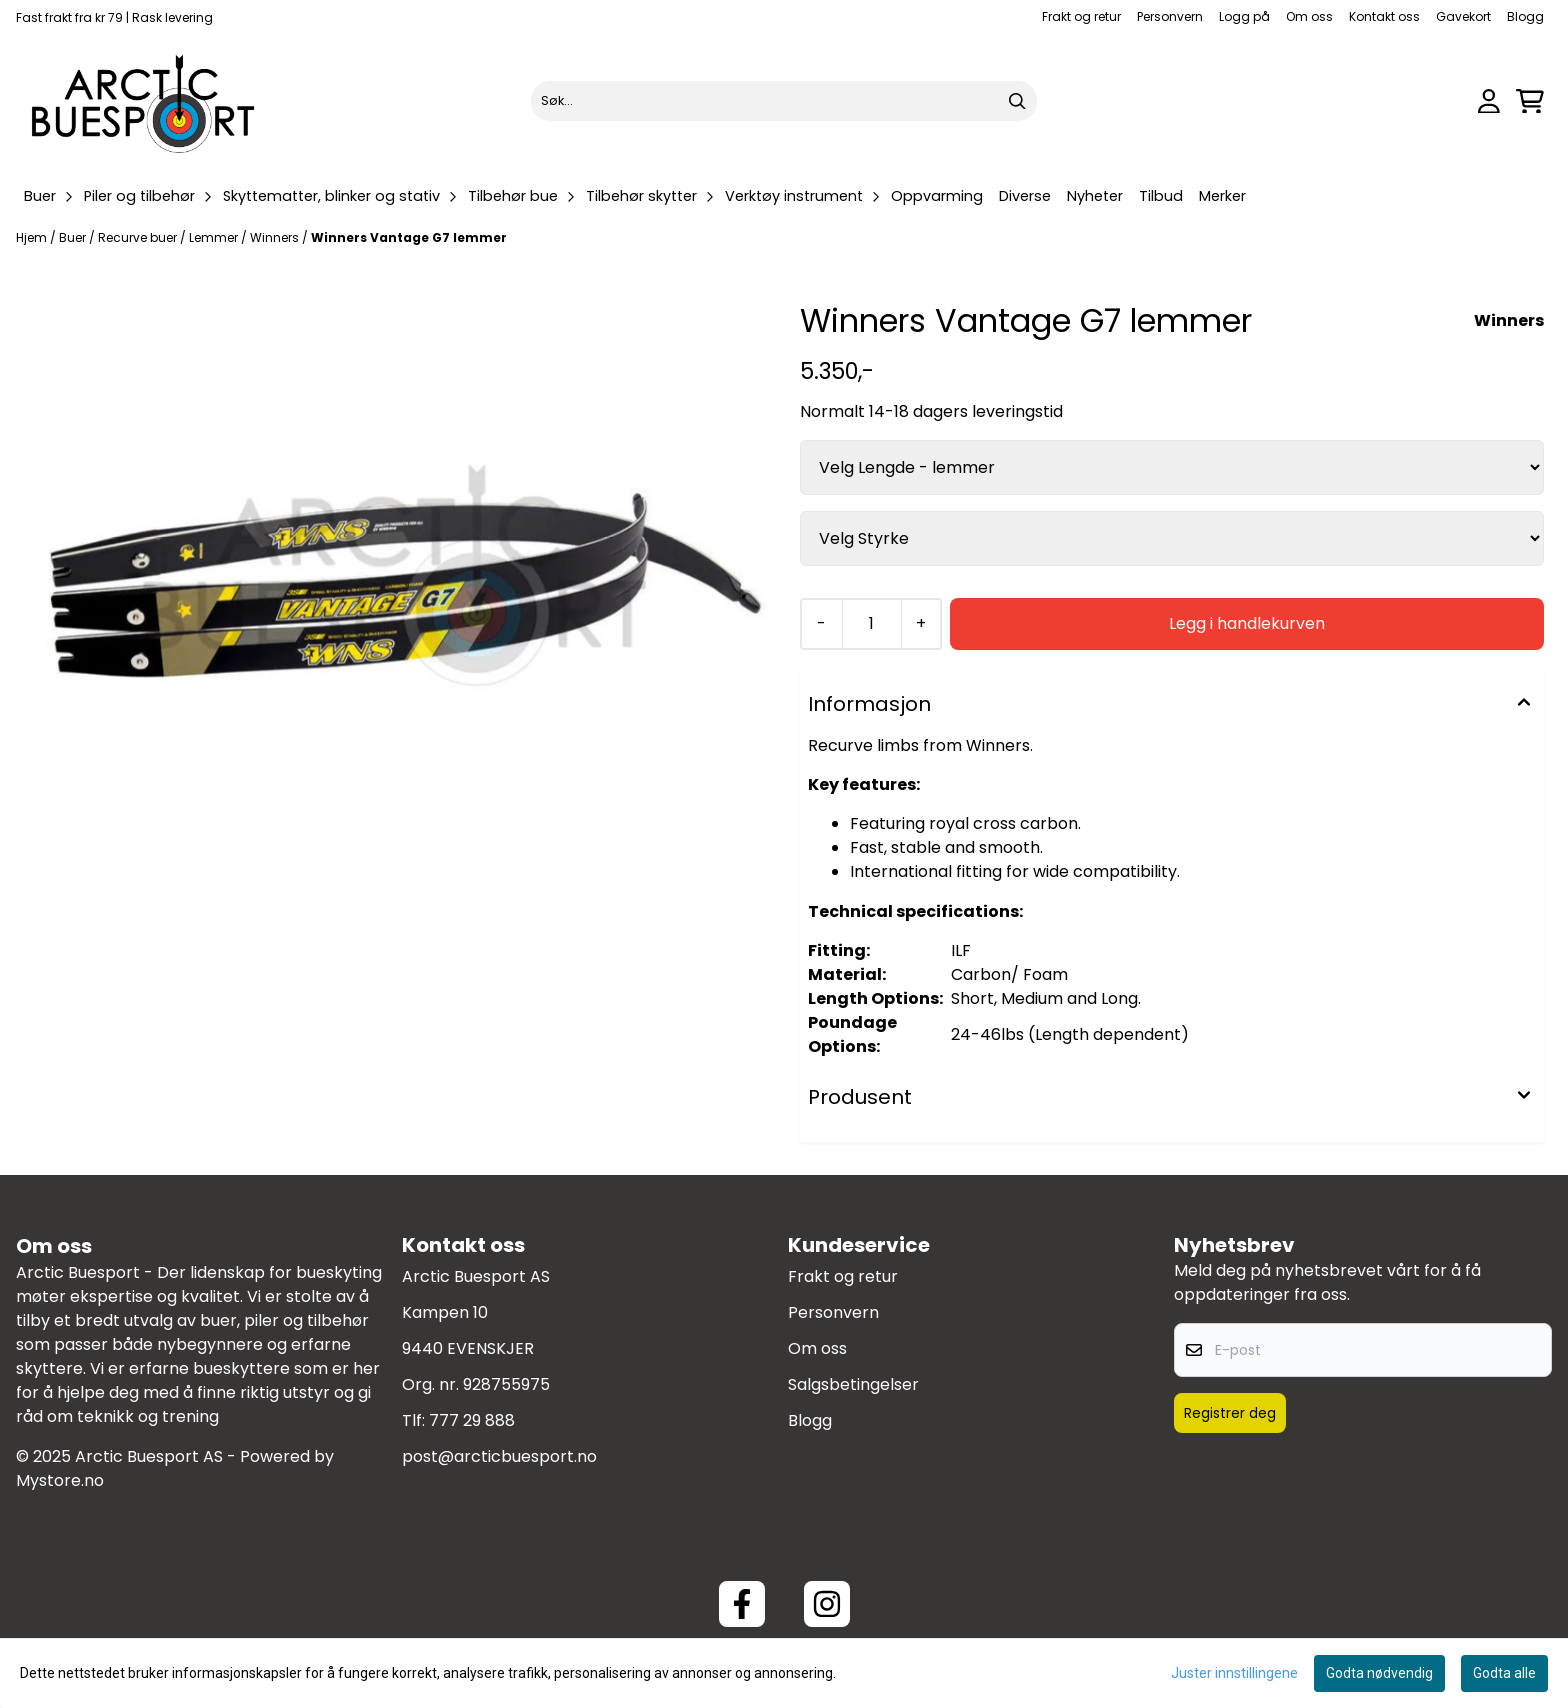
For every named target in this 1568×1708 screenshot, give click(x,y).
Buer (74, 237)
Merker (1222, 196)
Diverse (1025, 196)
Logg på (1244, 16)
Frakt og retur (1081, 16)
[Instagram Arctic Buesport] (827, 1604)
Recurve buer (139, 237)
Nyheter (1095, 196)
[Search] (1017, 101)
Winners (276, 237)
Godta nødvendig (1379, 1673)
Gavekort (1463, 16)
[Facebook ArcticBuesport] (742, 1604)
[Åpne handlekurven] (1530, 101)
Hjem (33, 237)
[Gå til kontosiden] (1489, 101)
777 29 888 (472, 1420)
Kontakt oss (1384, 16)
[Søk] (784, 101)
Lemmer (215, 237)
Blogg (1525, 16)
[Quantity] (871, 624)
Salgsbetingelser (853, 1384)
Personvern (1170, 16)
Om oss (1309, 16)
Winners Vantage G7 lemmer (409, 237)
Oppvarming (937, 196)
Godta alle (1504, 1673)
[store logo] (144, 101)
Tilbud (1161, 196)
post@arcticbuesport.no (499, 1456)
